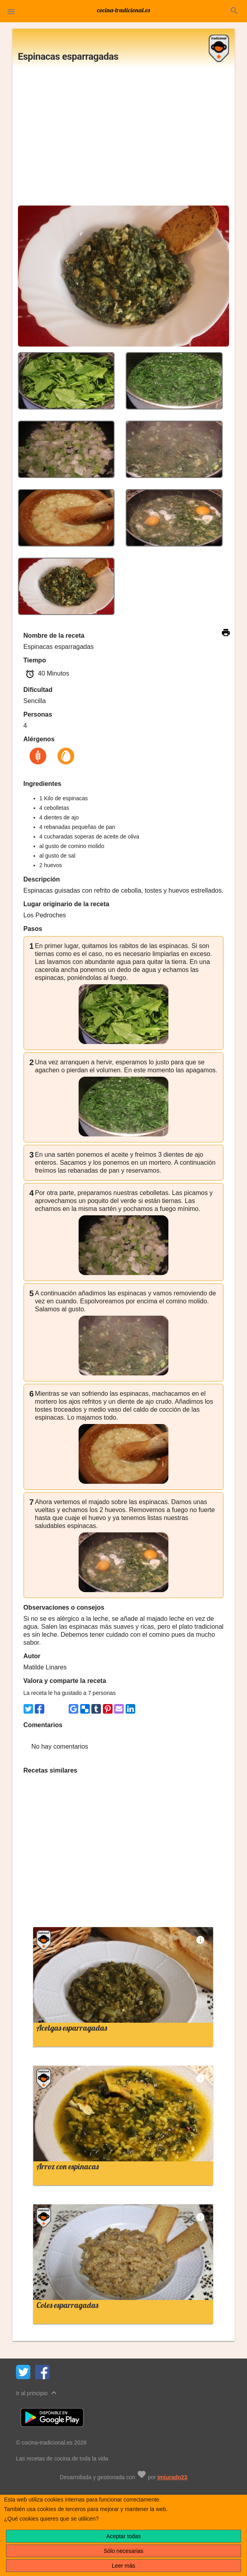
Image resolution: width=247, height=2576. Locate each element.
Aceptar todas (123, 2536)
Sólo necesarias (124, 2551)
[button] (11, 11)
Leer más (123, 2565)
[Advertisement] (123, 138)
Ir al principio (37, 2392)
